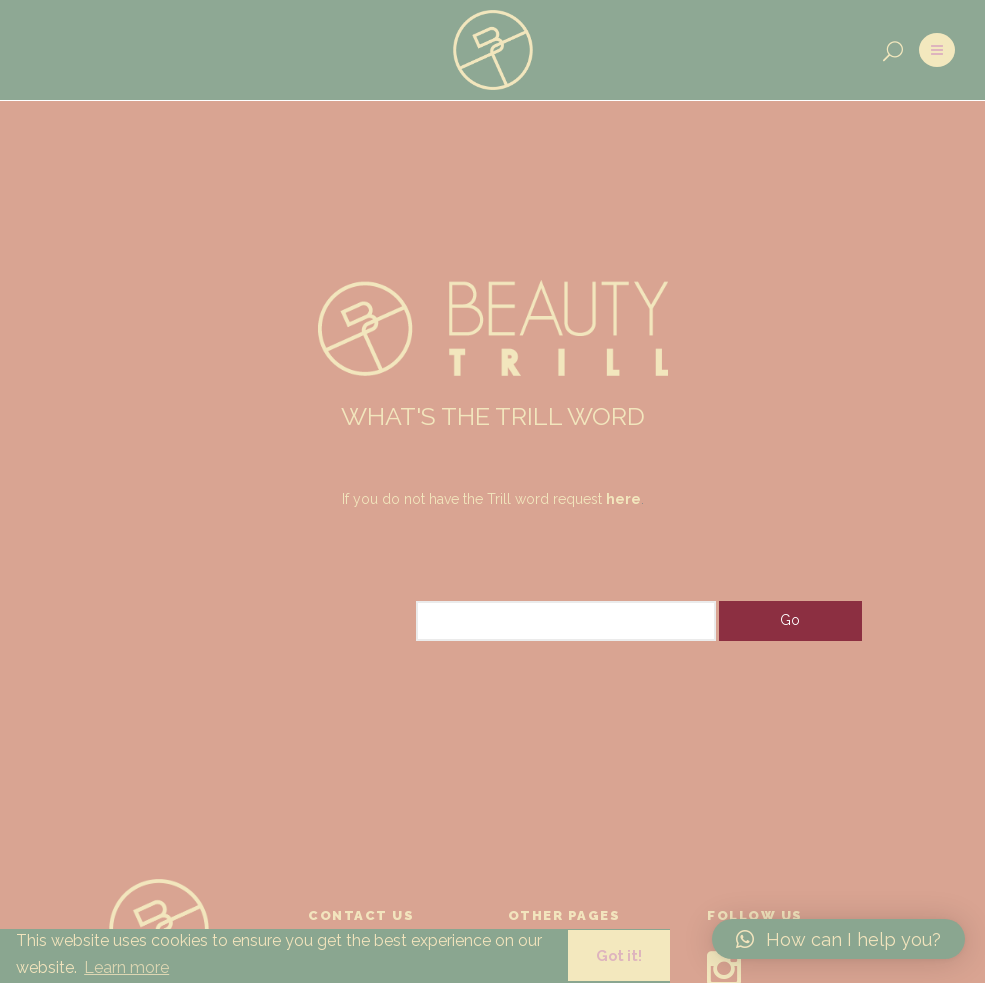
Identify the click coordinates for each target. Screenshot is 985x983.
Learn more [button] (126, 967)
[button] (838, 939)
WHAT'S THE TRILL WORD (493, 416)
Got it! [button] (619, 955)
